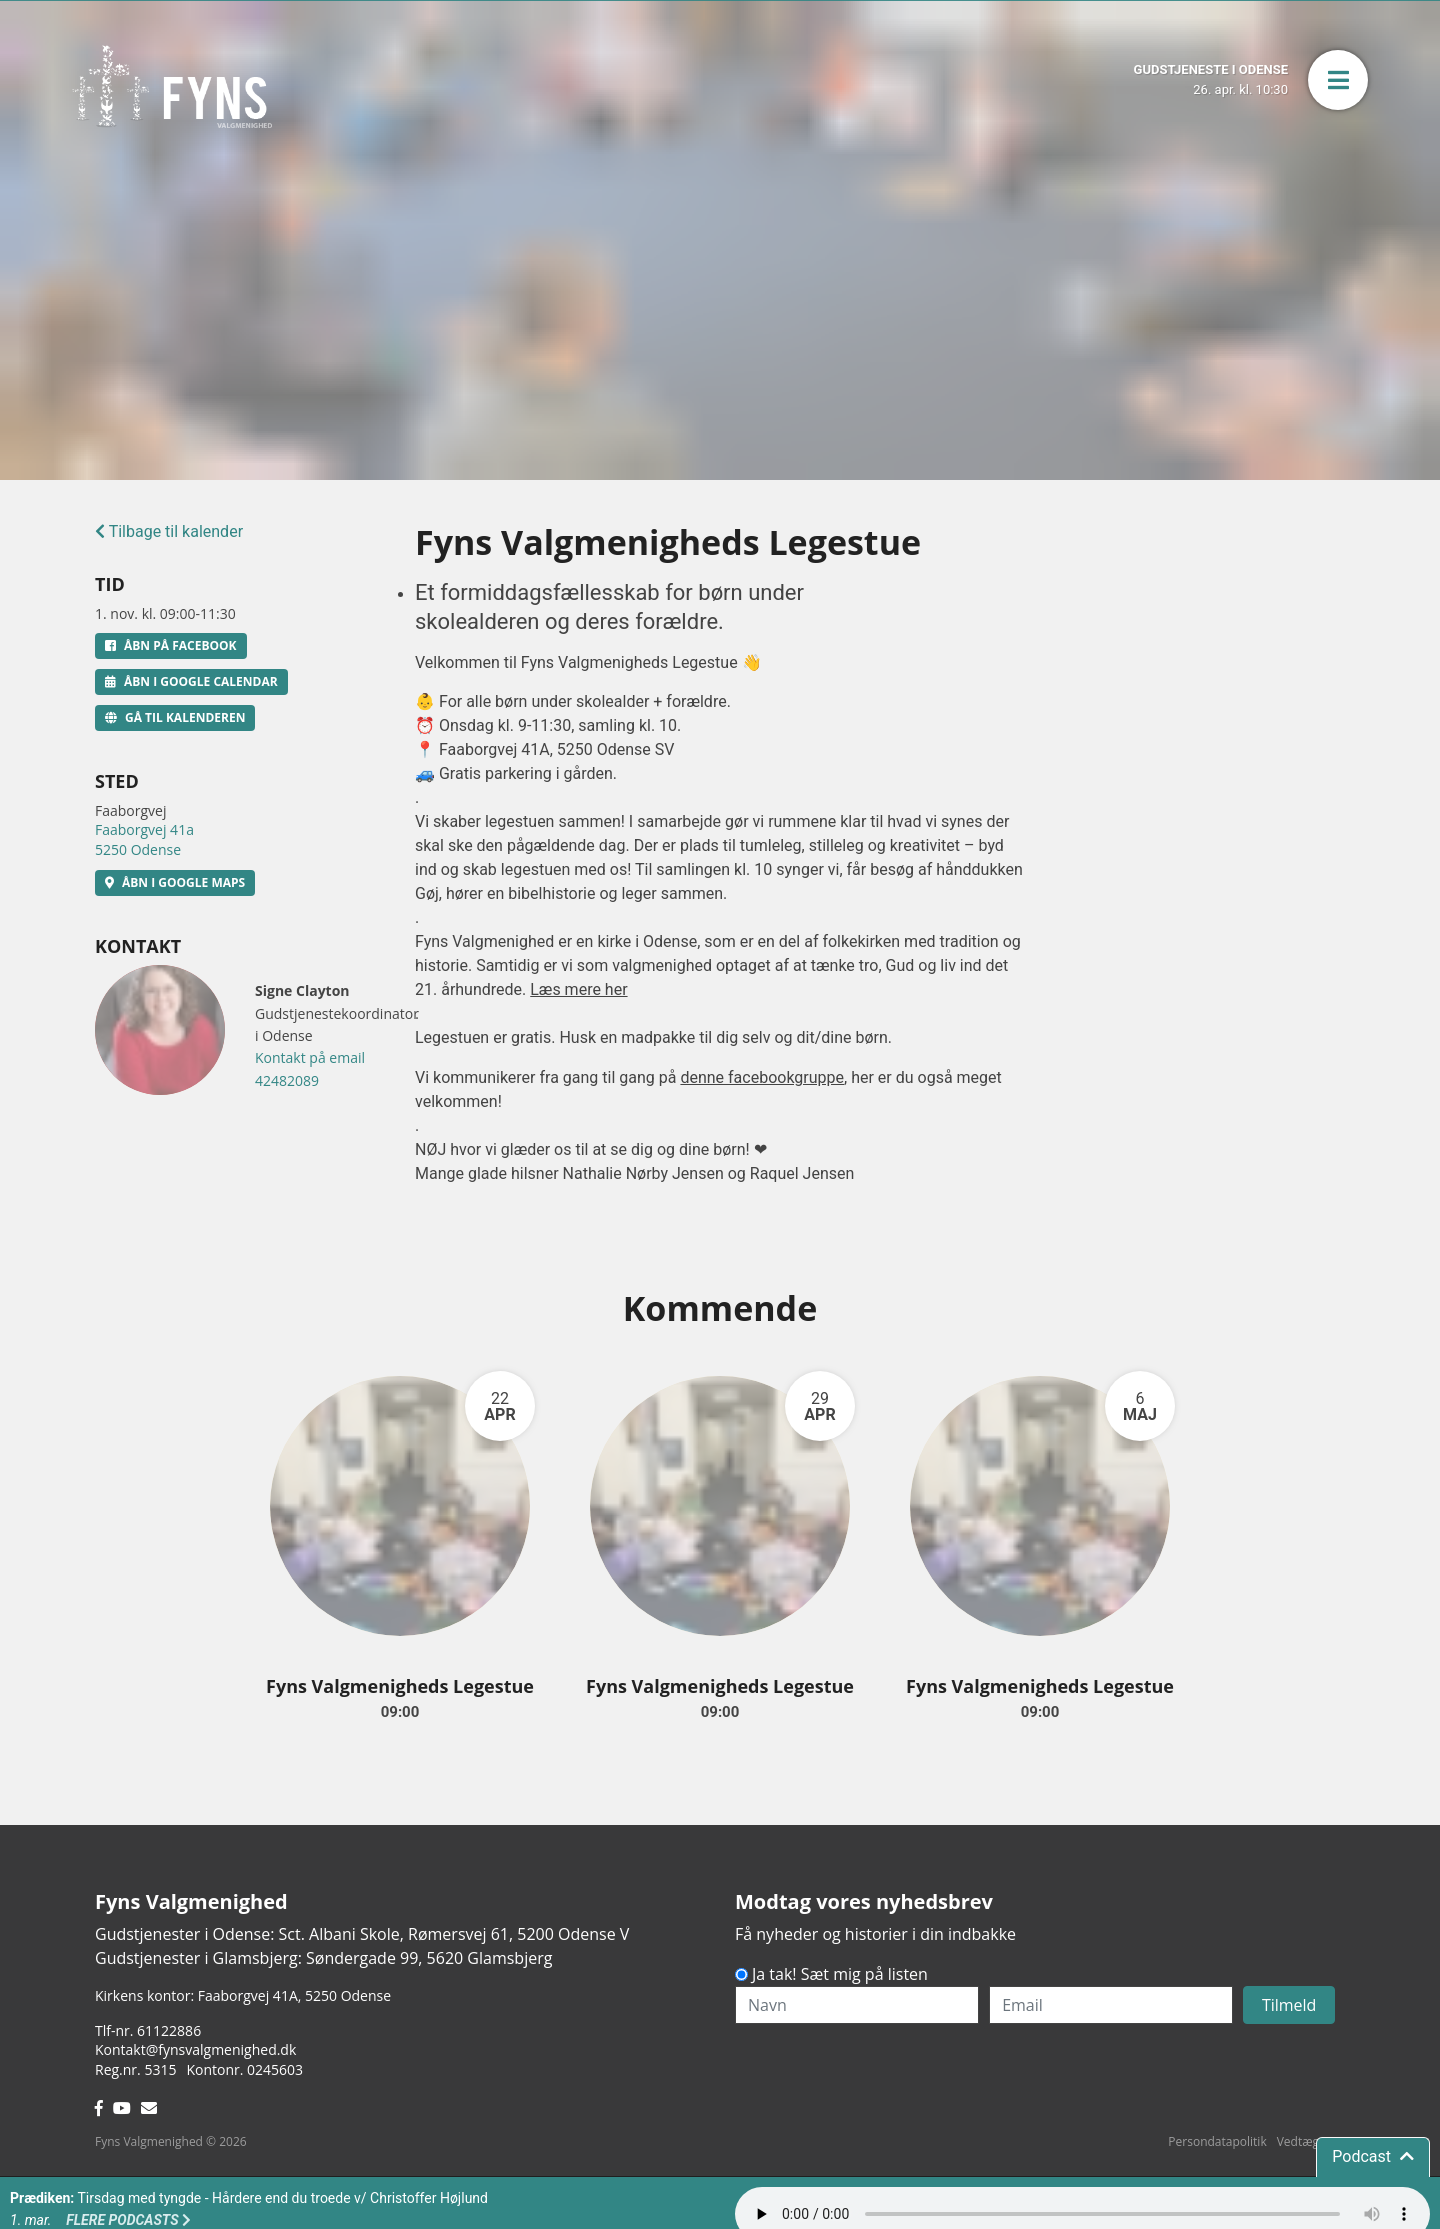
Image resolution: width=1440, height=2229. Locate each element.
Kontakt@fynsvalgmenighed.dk (195, 2049)
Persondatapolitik (1217, 2141)
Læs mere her (578, 989)
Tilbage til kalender (169, 531)
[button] (1338, 80)
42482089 (287, 1080)
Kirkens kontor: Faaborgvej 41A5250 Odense (243, 1995)
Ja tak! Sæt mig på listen (840, 1974)
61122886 (169, 2030)
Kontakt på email (310, 1057)
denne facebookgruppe (762, 1077)
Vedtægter (1306, 2141)
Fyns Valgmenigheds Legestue (400, 1686)
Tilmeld (1289, 2005)
